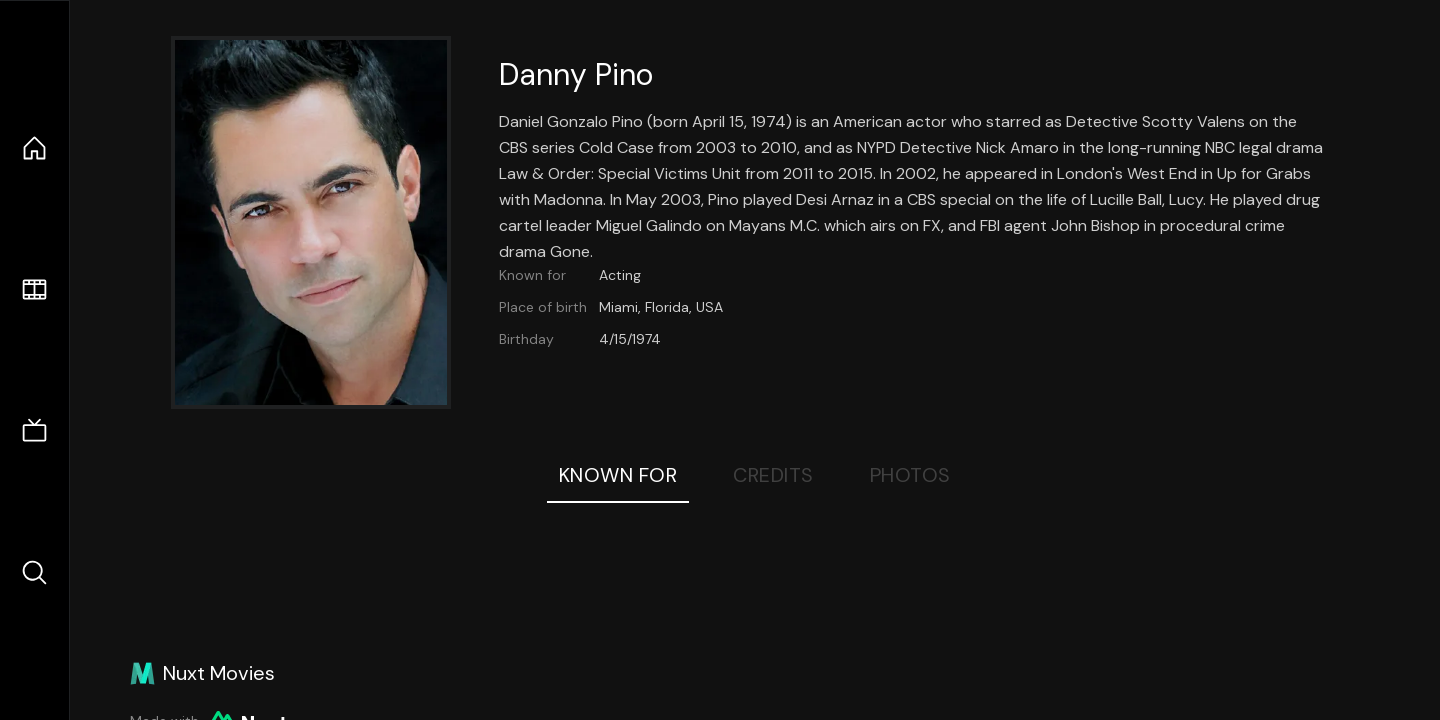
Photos (910, 475)
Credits (773, 475)
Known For (618, 475)
